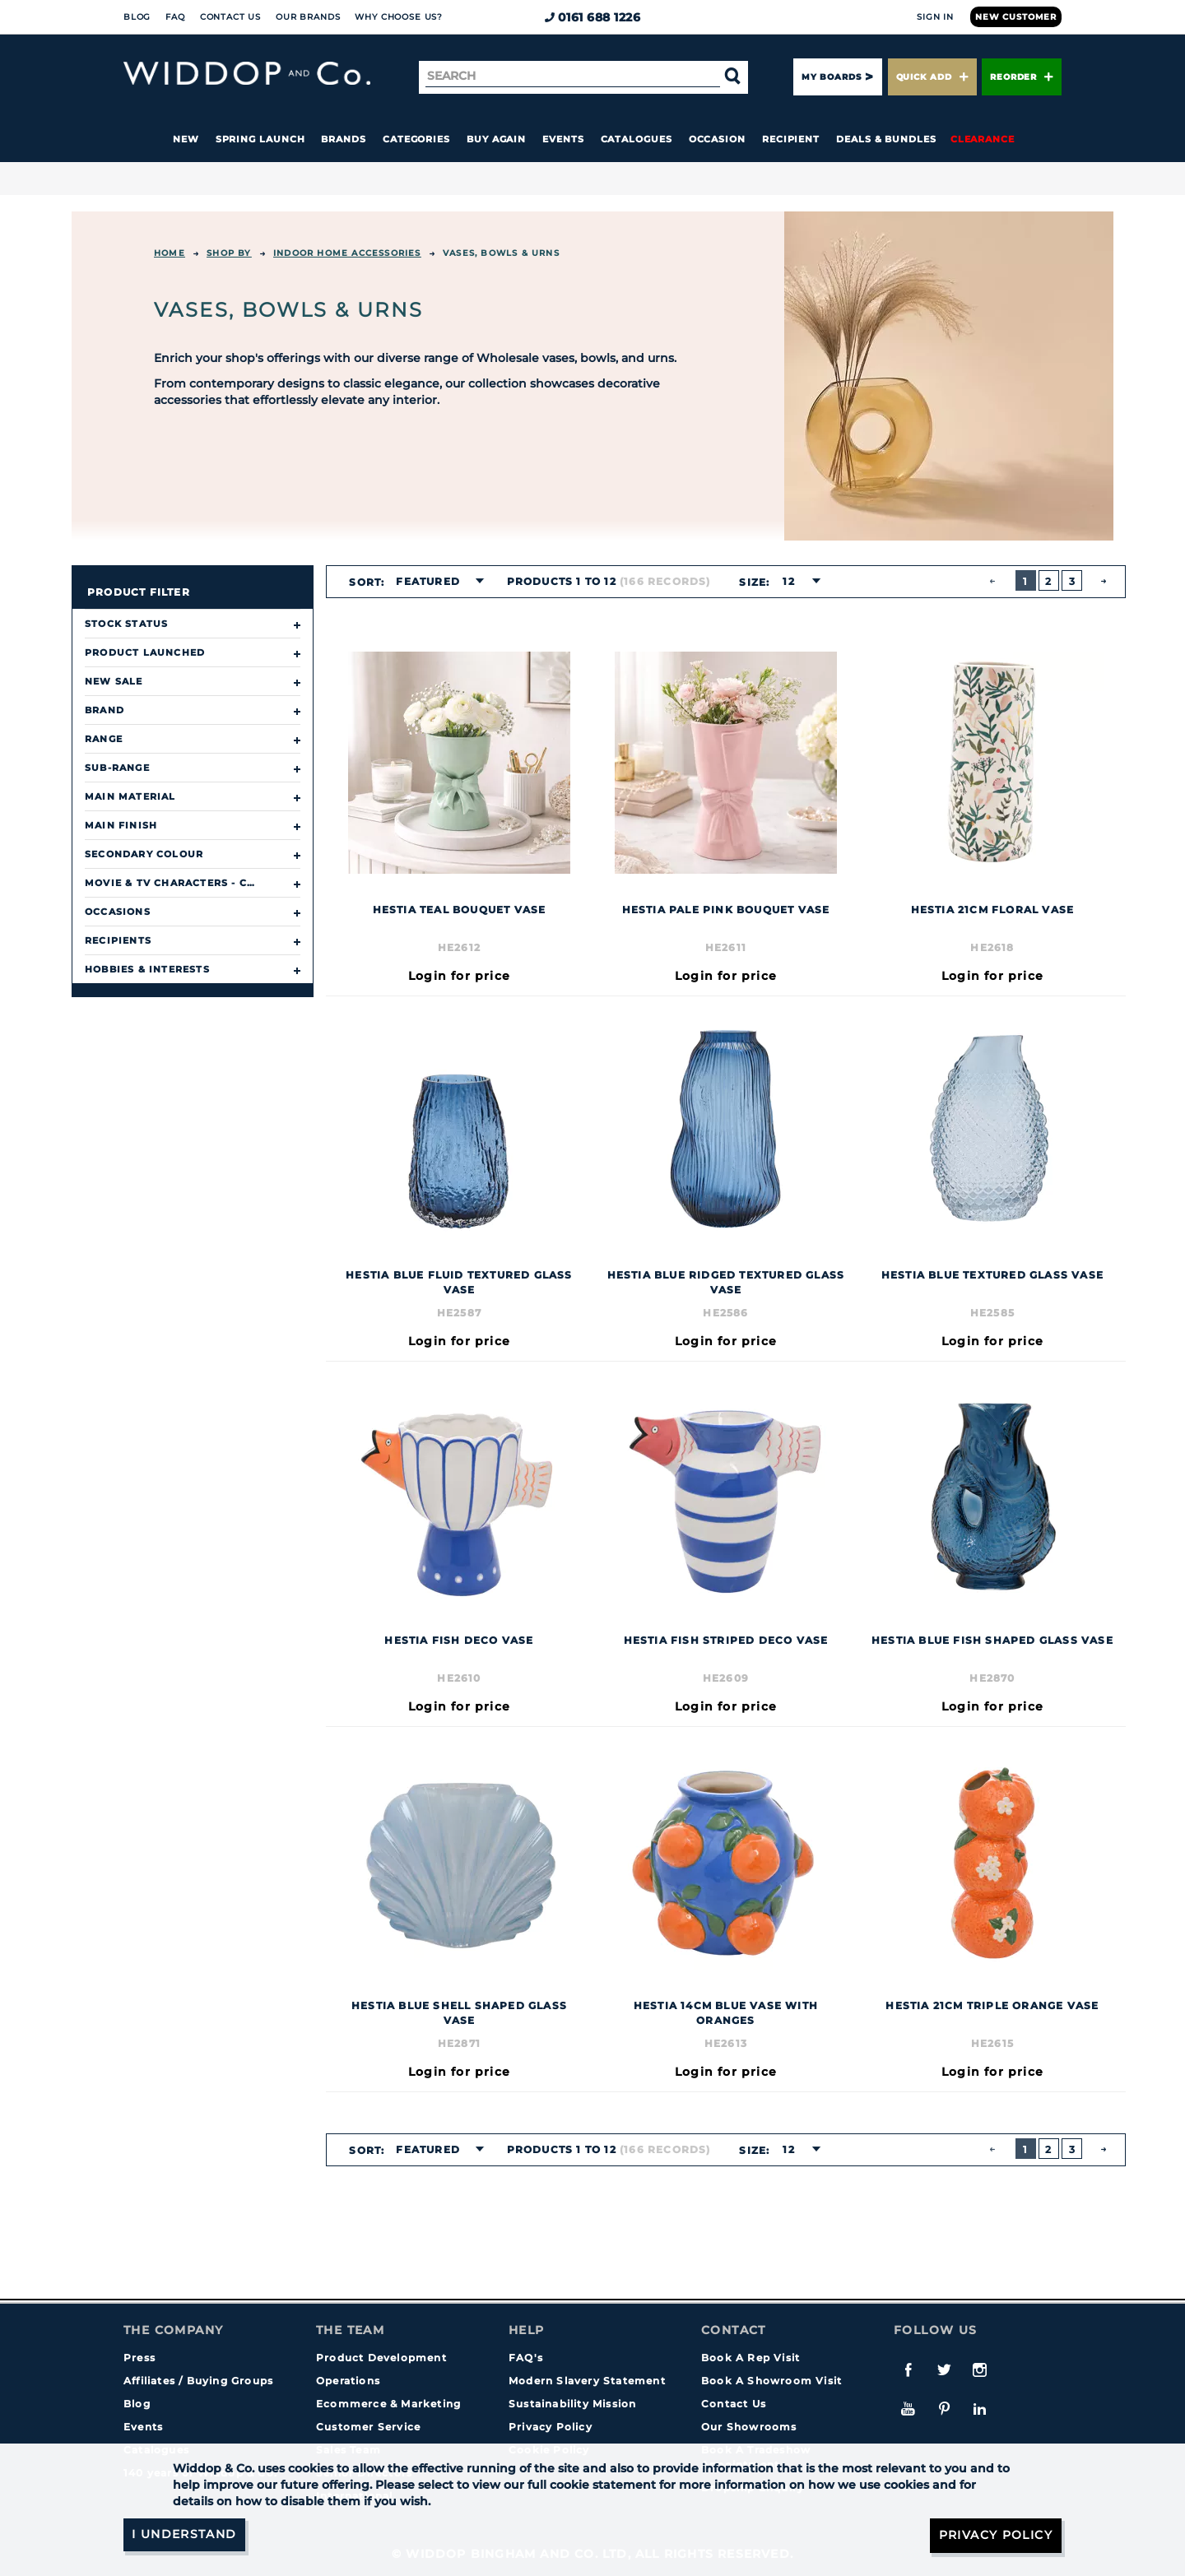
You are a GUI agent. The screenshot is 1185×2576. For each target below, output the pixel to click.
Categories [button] (416, 139)
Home (169, 253)
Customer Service (368, 2427)
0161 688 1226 (593, 17)
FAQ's (526, 2357)
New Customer (1016, 17)
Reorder (1021, 77)
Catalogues (636, 139)
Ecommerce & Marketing (388, 2403)
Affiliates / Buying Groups (198, 2380)
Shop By (229, 253)
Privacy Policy (550, 2427)
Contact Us (230, 17)
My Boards (831, 77)
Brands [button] (343, 139)
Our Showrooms (749, 2427)
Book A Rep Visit (750, 2357)
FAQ (175, 17)
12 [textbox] (788, 581)
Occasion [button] (717, 139)
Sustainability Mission (572, 2403)
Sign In (935, 17)
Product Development (381, 2357)
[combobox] (435, 581)
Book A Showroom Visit (771, 2380)
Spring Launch (260, 139)
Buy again (496, 139)
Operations (348, 2380)
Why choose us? (399, 17)
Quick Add (932, 77)
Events (563, 139)
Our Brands (308, 17)
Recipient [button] (791, 139)
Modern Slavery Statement (587, 2380)
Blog (137, 17)
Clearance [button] (982, 139)
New (186, 139)
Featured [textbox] (428, 581)
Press (139, 2357)
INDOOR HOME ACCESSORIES (347, 253)
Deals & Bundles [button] (886, 139)
